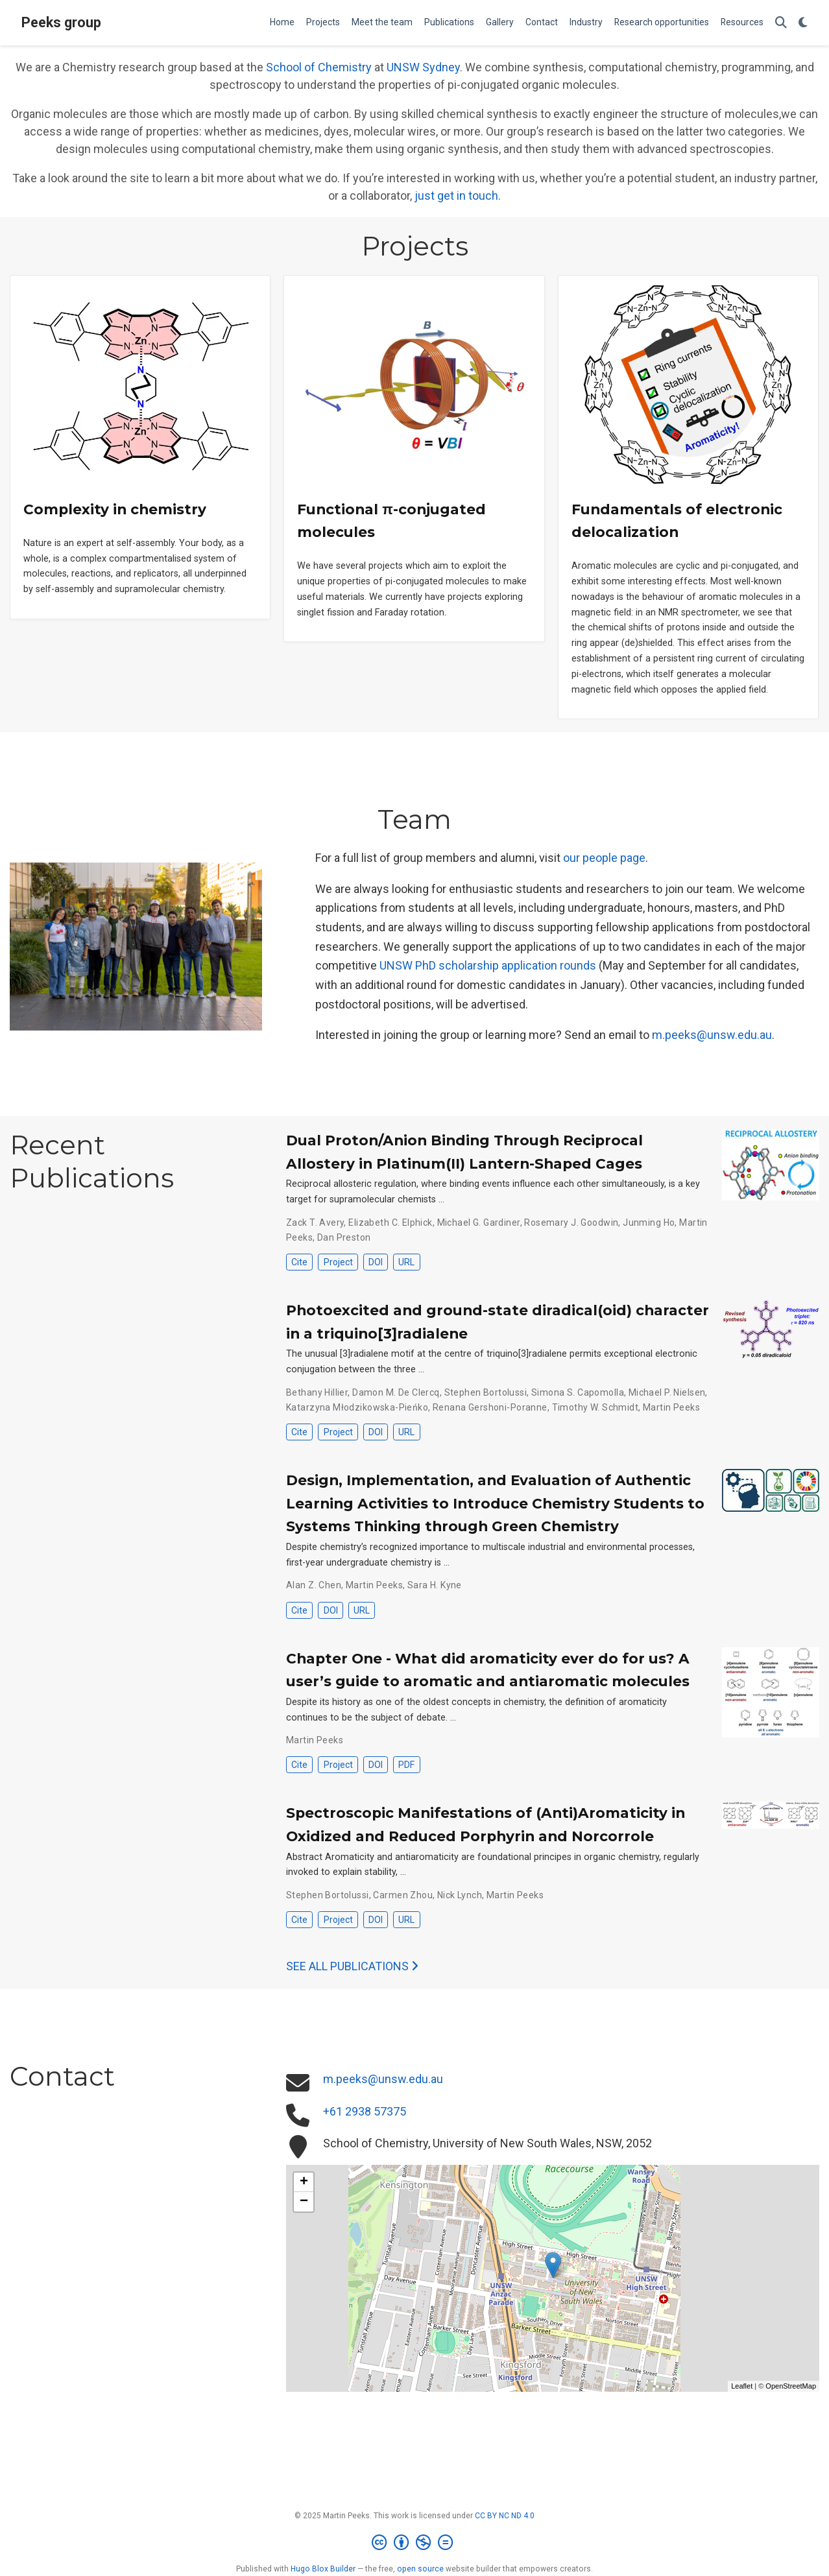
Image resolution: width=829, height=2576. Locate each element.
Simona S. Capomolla (577, 1392)
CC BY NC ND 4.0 (505, 2515)
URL (406, 1262)
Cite (299, 1262)
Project (338, 1262)
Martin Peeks (671, 1407)
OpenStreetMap (790, 2386)
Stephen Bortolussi (485, 1392)
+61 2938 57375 (364, 2111)
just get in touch (456, 195)
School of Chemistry (319, 67)
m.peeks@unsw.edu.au (712, 1035)
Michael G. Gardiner (478, 1222)
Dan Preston (344, 1237)
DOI (375, 1262)
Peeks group (61, 22)
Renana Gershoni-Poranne (490, 1407)
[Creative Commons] (415, 2542)
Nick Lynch (459, 1895)
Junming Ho (649, 1222)
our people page (604, 858)
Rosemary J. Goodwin (571, 1222)
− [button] (304, 2202)
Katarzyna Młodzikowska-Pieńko (357, 1407)
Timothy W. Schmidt (595, 1407)
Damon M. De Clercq (396, 1392)
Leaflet (741, 2386)
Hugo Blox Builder (323, 2568)
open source (420, 2568)
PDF (406, 1764)
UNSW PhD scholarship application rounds (487, 965)
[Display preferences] (803, 23)
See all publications (352, 1966)
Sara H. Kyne (434, 1585)
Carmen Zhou (403, 1895)
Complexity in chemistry (114, 509)
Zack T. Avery (315, 1222)
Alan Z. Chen (313, 1585)
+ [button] (304, 2182)
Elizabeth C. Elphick (390, 1222)
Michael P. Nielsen (667, 1392)
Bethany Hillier (317, 1392)
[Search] (781, 23)
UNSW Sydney (423, 67)
